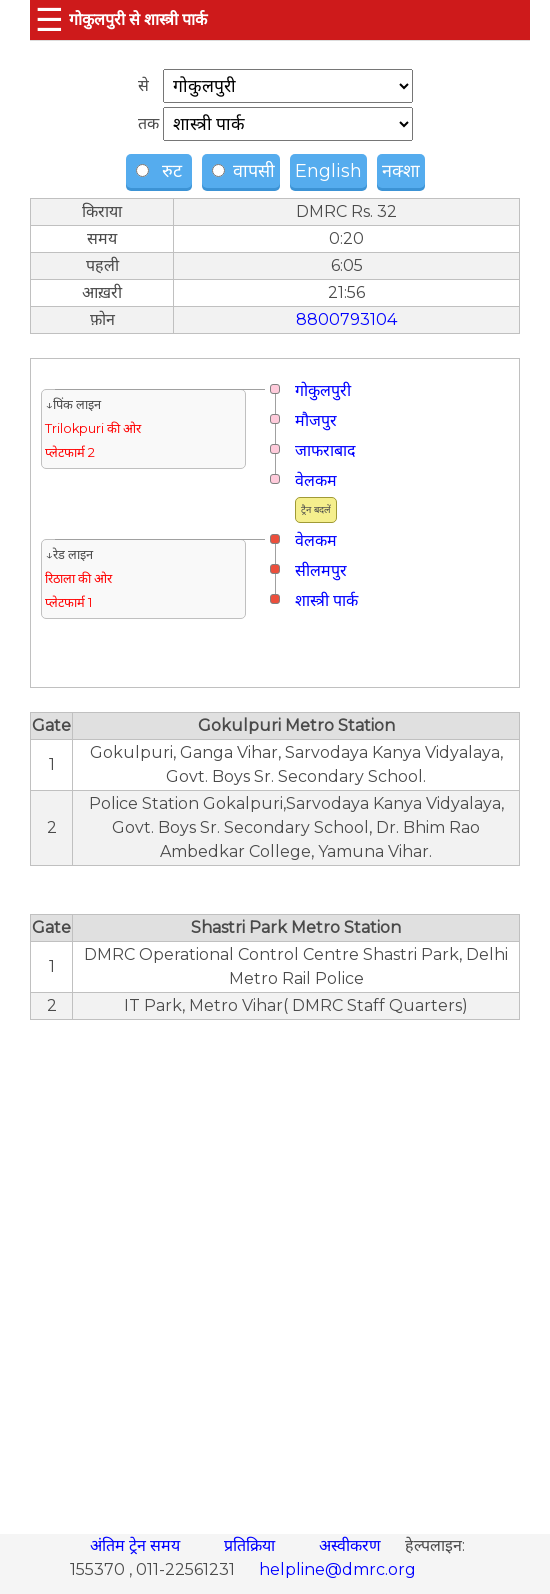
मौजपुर (316, 420)
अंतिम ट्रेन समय (137, 1545)
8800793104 (346, 319)
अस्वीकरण (352, 1545)
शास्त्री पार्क (326, 600)
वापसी (243, 171)
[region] (275, 1266)
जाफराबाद (325, 450)
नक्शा (401, 171)
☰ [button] (49, 19)
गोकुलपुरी (323, 390)
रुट (161, 171)
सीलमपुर (321, 570)
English (328, 171)
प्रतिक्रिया (251, 1545)
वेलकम (316, 480)
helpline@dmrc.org (337, 1569)
